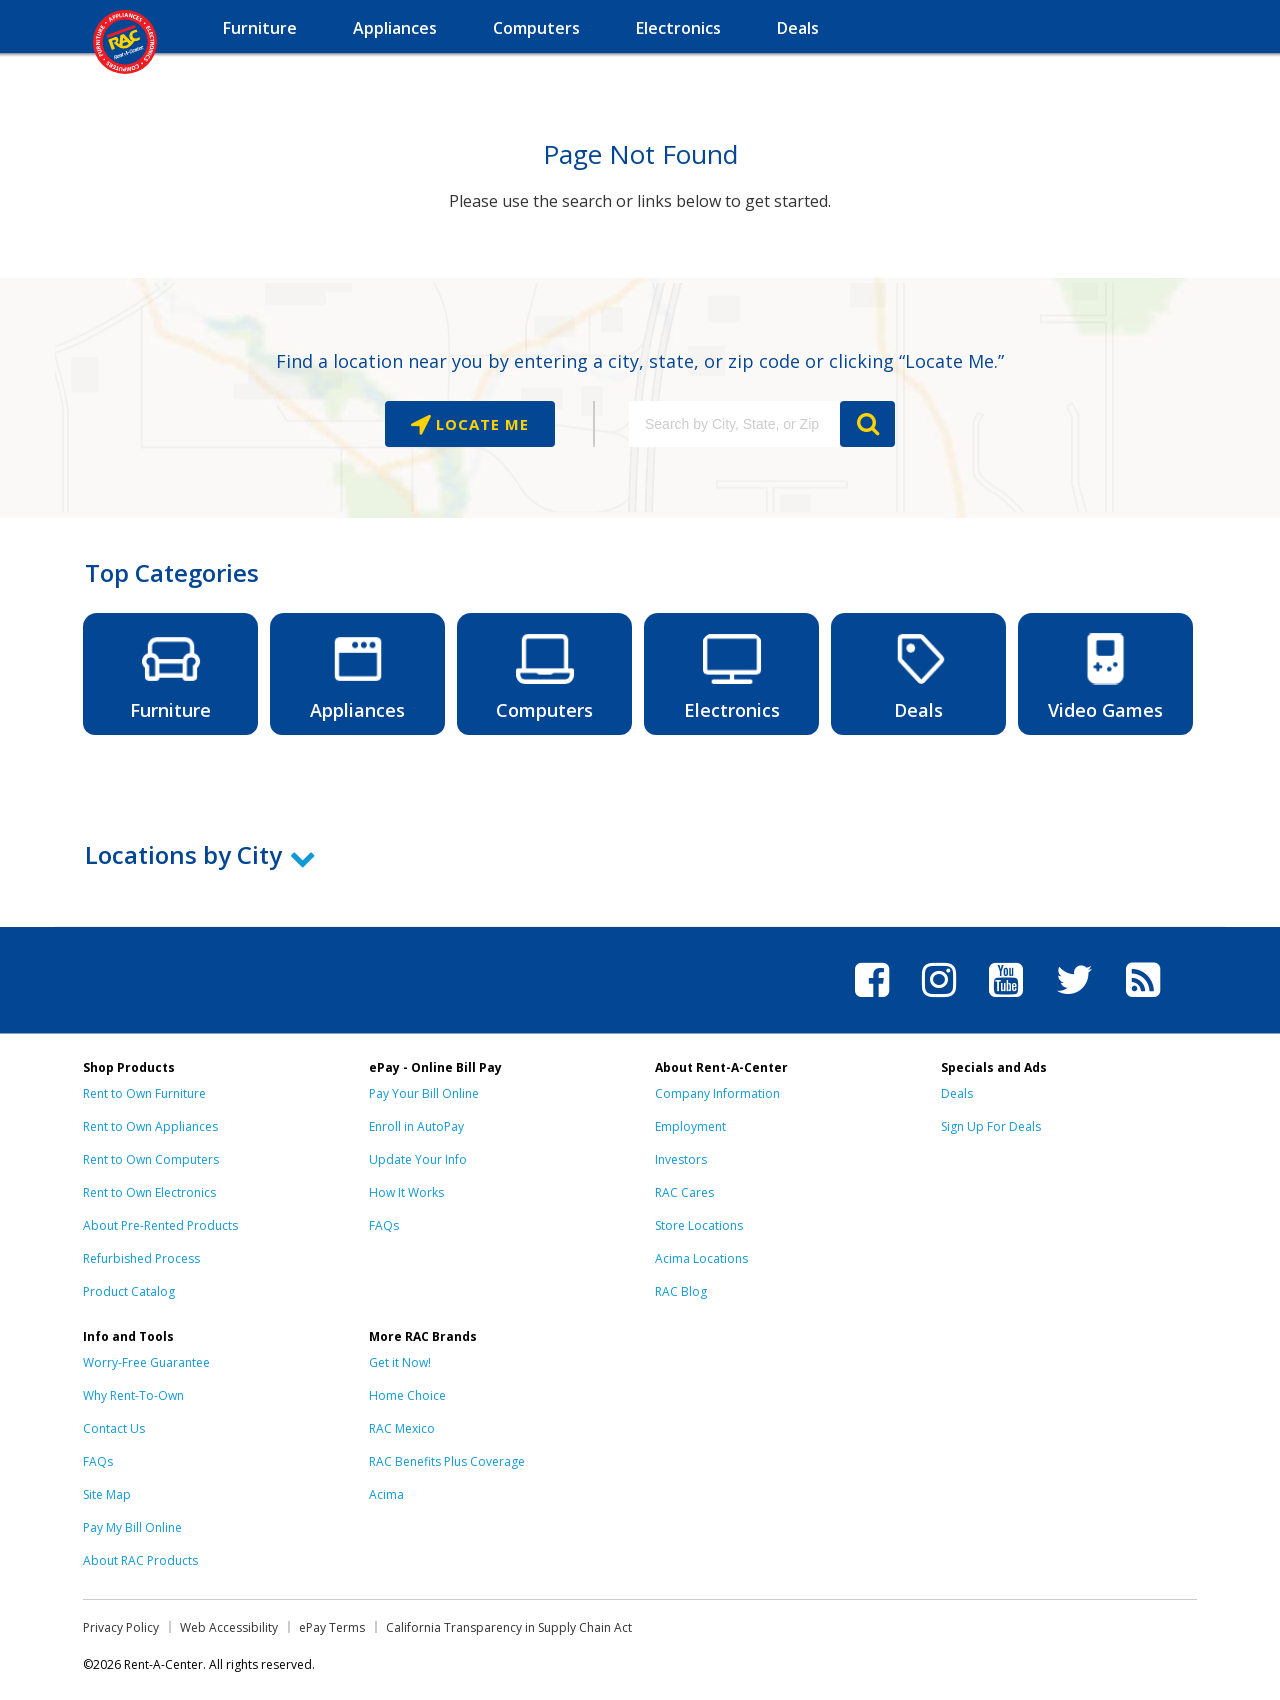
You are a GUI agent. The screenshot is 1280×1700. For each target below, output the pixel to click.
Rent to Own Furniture (144, 1093)
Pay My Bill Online (132, 1527)
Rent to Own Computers (151, 1159)
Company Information (717, 1093)
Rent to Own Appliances (150, 1126)
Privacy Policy (121, 1627)
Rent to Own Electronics (149, 1192)
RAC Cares (684, 1192)
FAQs (384, 1225)
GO (867, 424)
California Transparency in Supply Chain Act (509, 1627)
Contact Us (114, 1428)
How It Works (406, 1192)
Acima (386, 1494)
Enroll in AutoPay (416, 1126)
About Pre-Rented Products (160, 1225)
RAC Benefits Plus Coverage (447, 1461)
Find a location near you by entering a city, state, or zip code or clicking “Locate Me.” (640, 361)
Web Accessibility (229, 1627)
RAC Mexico (402, 1428)
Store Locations (699, 1225)
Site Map (107, 1494)
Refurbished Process (141, 1258)
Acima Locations (701, 1258)
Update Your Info (418, 1159)
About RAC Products (140, 1560)
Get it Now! (400, 1362)
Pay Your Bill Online (424, 1093)
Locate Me (480, 424)
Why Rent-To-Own (133, 1395)
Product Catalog (129, 1291)
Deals (957, 1093)
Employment (690, 1126)
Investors (681, 1159)
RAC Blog (681, 1291)
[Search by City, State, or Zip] (734, 424)
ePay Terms (332, 1627)
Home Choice (407, 1395)
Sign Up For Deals (991, 1126)
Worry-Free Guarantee (146, 1362)
